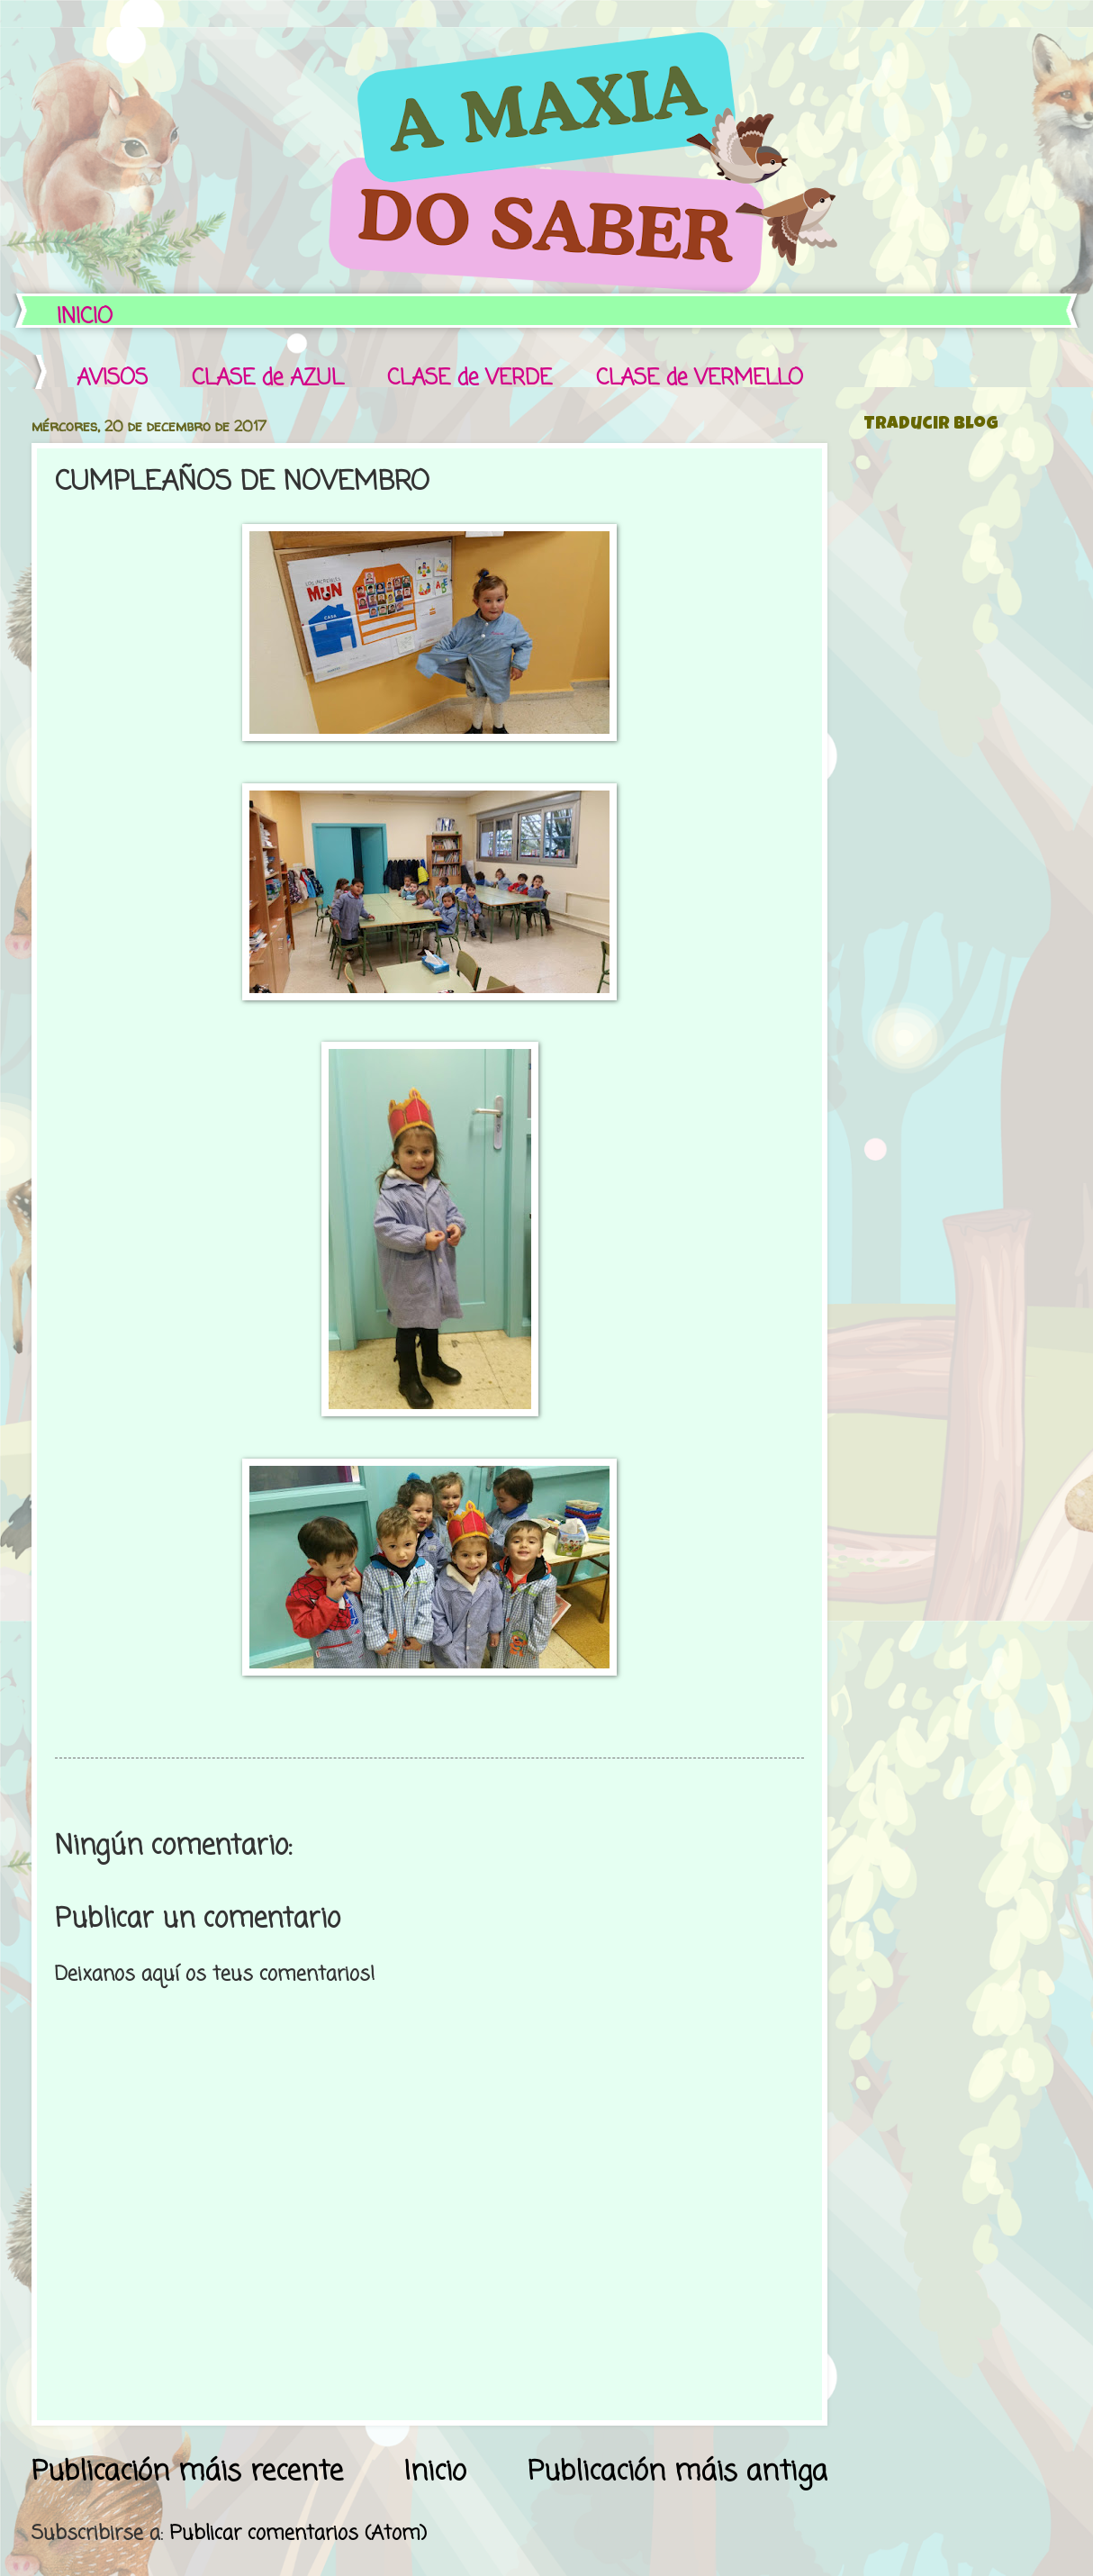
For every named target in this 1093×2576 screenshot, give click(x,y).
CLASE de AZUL (267, 378)
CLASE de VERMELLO (699, 378)
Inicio (435, 2472)
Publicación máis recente (187, 2472)
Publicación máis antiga (677, 2472)
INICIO (85, 317)
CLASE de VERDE (469, 378)
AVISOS (112, 378)
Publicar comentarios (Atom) (298, 2533)
